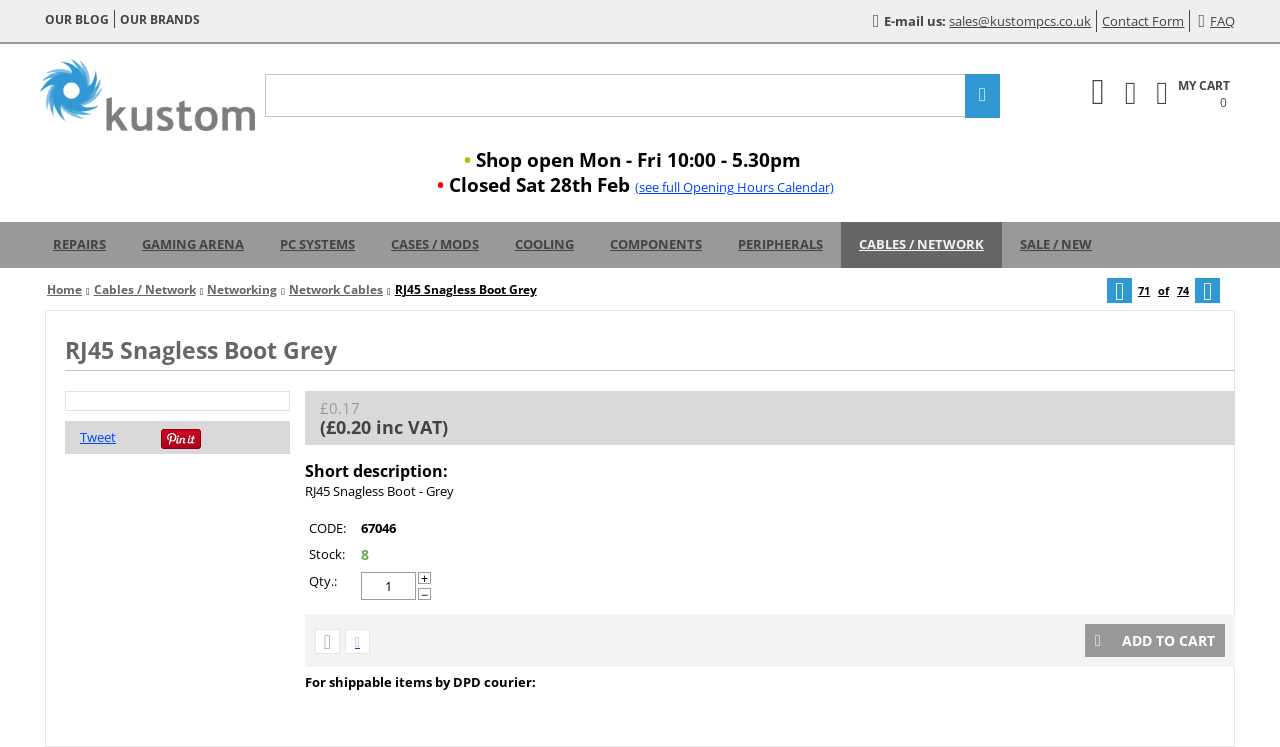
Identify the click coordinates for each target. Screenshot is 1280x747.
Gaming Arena (193, 244)
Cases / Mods (435, 244)
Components (656, 244)
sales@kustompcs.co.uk (1020, 21)
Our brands (160, 19)
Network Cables (336, 289)
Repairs (79, 244)
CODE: (327, 528)
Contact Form (1143, 21)
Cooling (544, 244)
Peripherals (780, 244)
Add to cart (1155, 640)
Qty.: (323, 581)
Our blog (77, 19)
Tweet (98, 437)
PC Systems (317, 244)
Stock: (327, 554)
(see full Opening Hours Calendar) (734, 187)
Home (64, 289)
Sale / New (1056, 244)
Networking (242, 289)
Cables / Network (921, 244)
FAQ (1216, 21)
